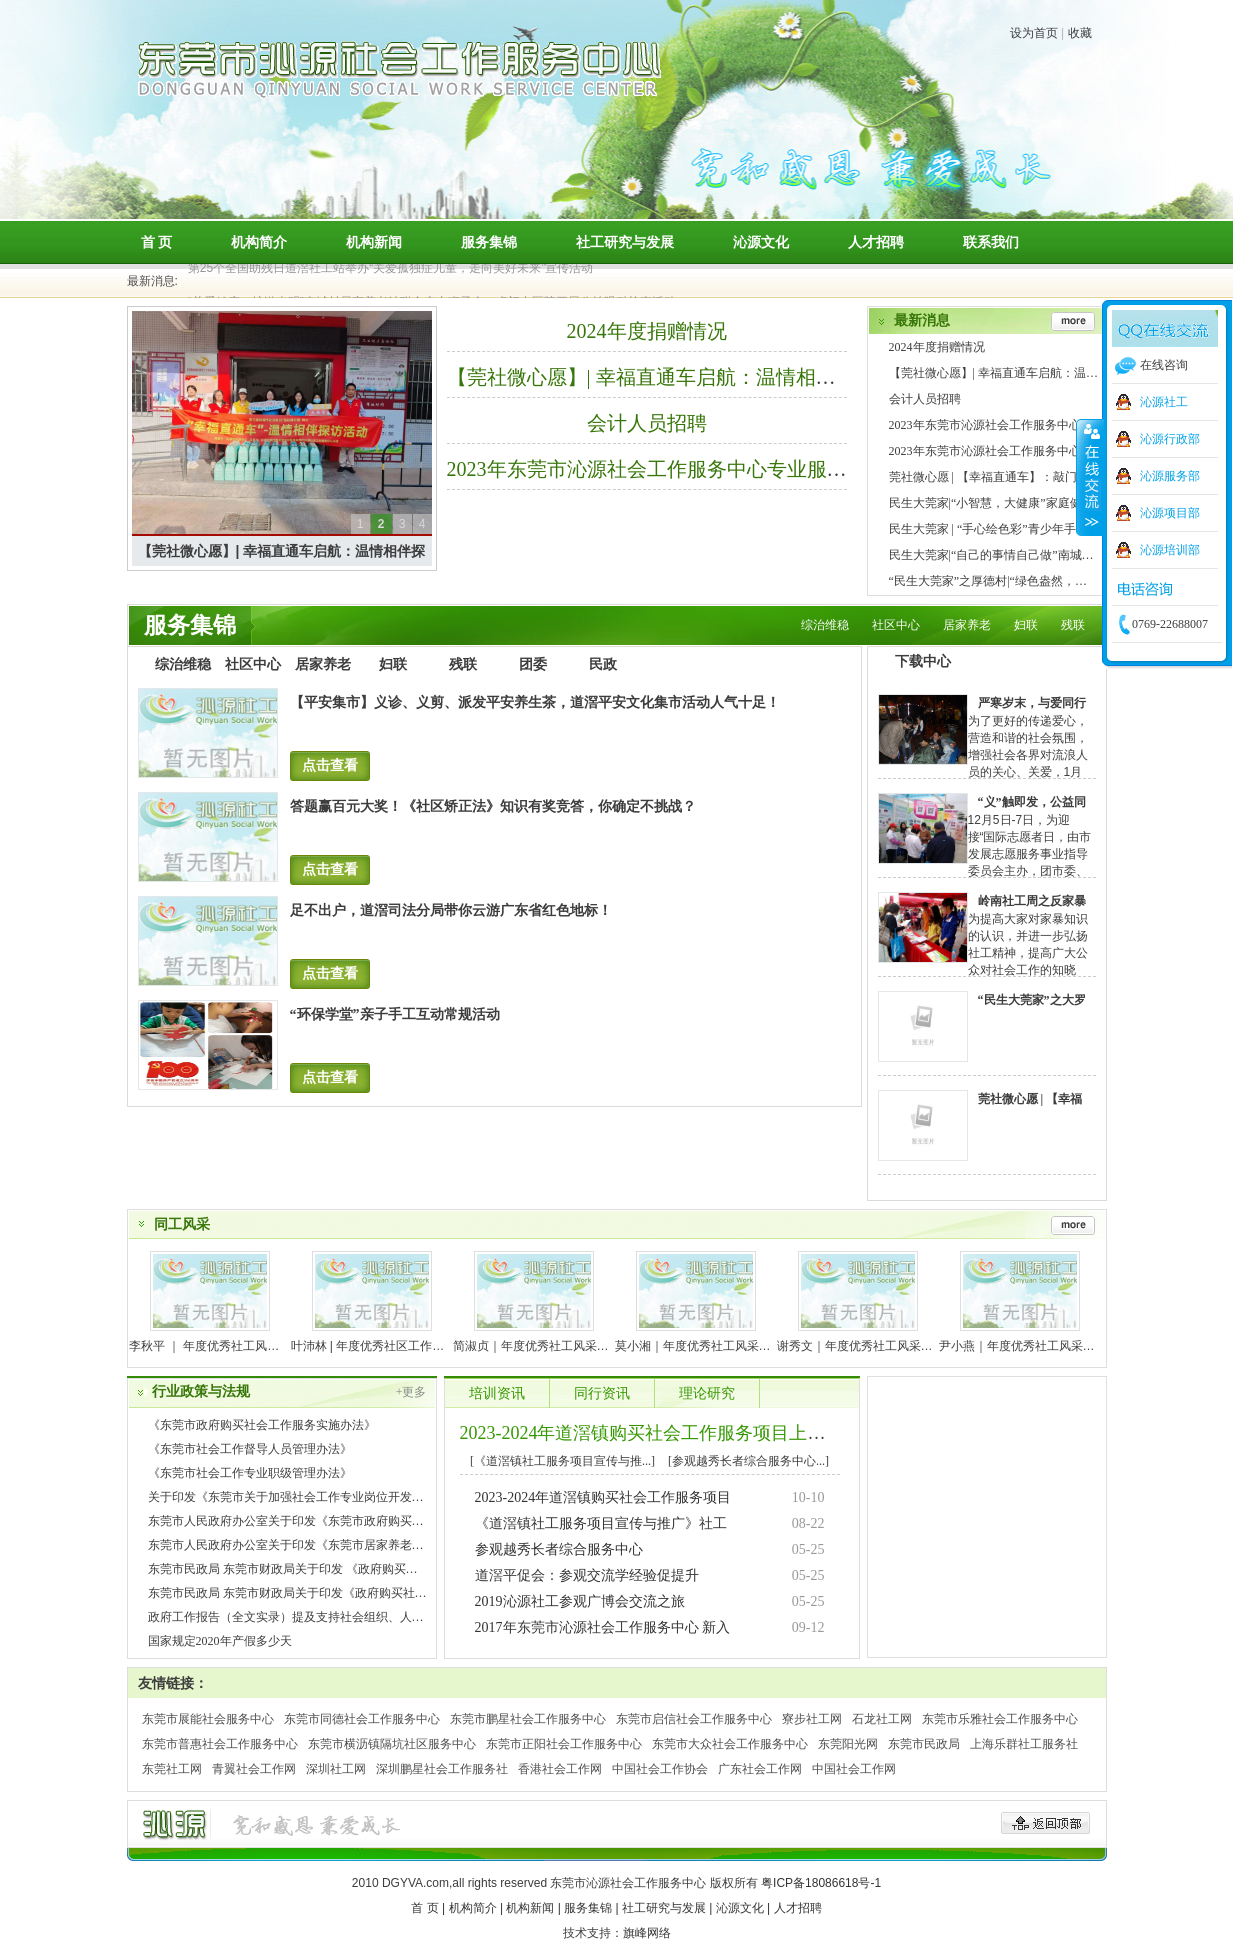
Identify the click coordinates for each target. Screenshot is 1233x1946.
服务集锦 (489, 242)
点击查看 (330, 765)
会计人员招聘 (647, 423)
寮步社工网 (812, 1719)
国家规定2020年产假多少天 (220, 1641)
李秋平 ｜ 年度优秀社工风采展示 (216, 1346)
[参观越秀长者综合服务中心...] (748, 1461)
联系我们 (991, 242)
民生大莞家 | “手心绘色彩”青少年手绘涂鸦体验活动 (1024, 529)
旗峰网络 (647, 1933)
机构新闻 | (533, 1908)
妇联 (1026, 625)
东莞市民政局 (924, 1744)
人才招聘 (876, 242)
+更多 (411, 1392)
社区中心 (896, 625)
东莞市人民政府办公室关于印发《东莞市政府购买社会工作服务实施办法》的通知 (364, 1521)
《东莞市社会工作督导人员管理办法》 (250, 1449)
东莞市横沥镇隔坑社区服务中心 (392, 1744)
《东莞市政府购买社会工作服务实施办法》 (262, 1425)
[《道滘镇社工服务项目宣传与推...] (562, 1461)
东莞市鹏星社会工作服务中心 (528, 1719)
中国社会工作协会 (660, 1769)
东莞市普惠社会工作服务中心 (220, 1744)
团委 (533, 664)
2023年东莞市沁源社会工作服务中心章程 (997, 451)
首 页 (157, 242)
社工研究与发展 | (667, 1908)
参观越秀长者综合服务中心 (559, 1549)
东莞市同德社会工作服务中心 (362, 1719)
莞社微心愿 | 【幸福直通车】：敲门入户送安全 (1013, 477)
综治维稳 (825, 625)
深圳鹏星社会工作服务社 (442, 1769)
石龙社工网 (882, 1719)
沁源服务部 (1170, 476)
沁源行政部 (1170, 439)
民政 (603, 664)
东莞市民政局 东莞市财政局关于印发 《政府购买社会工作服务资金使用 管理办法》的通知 (386, 1569)
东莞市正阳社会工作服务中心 (564, 1744)
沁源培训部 (1170, 550)
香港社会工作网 (560, 1769)
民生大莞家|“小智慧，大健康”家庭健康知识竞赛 (1015, 503)
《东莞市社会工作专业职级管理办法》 (250, 1473)
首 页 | (428, 1908)
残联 (1073, 625)
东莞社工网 (172, 1769)
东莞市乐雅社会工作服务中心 (1000, 1719)
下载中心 (923, 661)
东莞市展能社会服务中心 (208, 1719)
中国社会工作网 (854, 1769)
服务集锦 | (591, 1908)
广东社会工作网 (760, 1769)
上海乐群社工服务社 (1024, 1744)
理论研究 (707, 1393)
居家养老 (967, 625)
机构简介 (259, 242)
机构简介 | (476, 1908)
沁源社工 (1164, 402)
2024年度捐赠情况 (647, 331)
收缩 (1090, 477)
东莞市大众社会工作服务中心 (730, 1744)
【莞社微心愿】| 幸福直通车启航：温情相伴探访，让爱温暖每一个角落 (761, 377)
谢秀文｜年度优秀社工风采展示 (861, 1346)
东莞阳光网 (848, 1744)
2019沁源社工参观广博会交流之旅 (580, 1601)
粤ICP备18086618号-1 (821, 1883)
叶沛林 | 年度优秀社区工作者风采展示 (392, 1346)
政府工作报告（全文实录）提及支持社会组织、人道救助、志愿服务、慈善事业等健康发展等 (394, 1617)
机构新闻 (374, 242)
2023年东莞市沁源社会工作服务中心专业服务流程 (667, 469)
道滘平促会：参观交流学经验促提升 (587, 1575)
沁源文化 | (743, 1908)
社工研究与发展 (625, 242)
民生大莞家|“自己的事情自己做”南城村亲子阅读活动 (1027, 555)
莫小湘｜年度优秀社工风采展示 (699, 1346)
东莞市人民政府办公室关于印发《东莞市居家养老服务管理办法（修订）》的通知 (364, 1545)
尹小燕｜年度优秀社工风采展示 (1023, 1346)
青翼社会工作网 (254, 1769)
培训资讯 (497, 1393)
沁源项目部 (1170, 513)
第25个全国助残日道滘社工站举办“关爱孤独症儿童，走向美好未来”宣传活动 (390, 272)
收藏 (1080, 33)
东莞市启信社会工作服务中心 (694, 1719)
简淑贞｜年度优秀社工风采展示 (537, 1346)
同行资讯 (602, 1393)
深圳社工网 (336, 1769)
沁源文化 (761, 242)
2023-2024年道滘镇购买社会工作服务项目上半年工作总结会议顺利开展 (742, 1433)
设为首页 (1034, 33)
